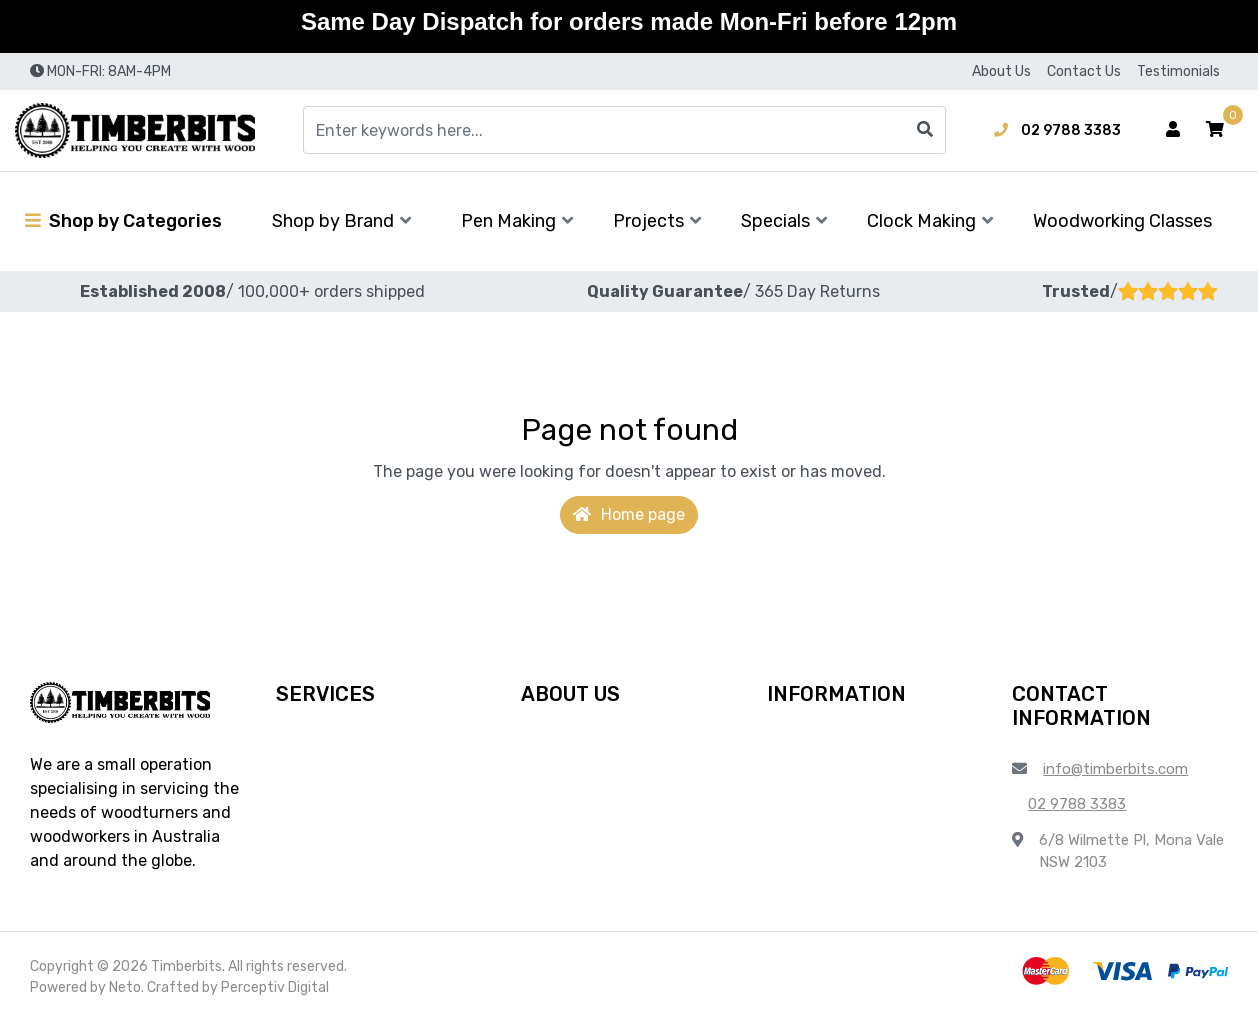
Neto (125, 987)
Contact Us (1084, 71)
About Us (1001, 71)
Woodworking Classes (1122, 221)
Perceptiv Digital (275, 987)
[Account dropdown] (1173, 130)
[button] (1215, 130)
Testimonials (1178, 71)
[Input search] (624, 130)
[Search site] (925, 130)
